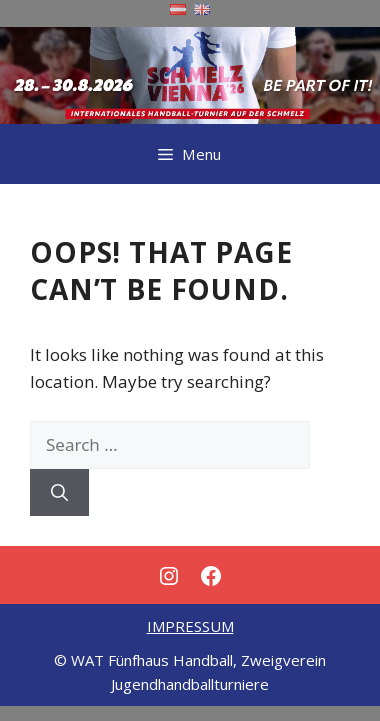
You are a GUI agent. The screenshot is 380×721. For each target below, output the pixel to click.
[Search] (59, 493)
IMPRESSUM (190, 626)
